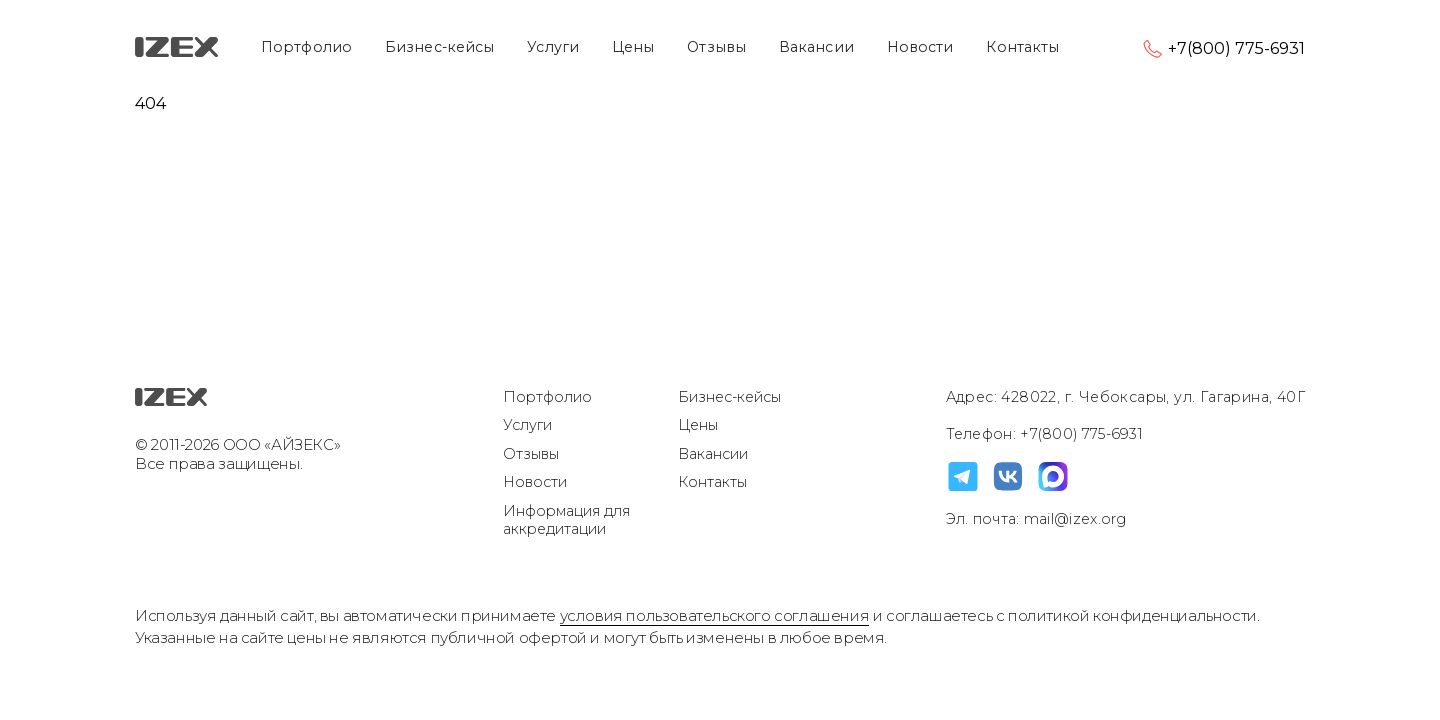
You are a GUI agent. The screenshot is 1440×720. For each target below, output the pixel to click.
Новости (920, 47)
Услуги (553, 47)
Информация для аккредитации (566, 520)
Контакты (1022, 47)
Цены (633, 47)
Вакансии (816, 47)
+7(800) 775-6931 (1236, 48)
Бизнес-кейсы (439, 47)
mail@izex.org (1073, 519)
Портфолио (306, 47)
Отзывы (716, 47)
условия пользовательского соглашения (715, 615)
